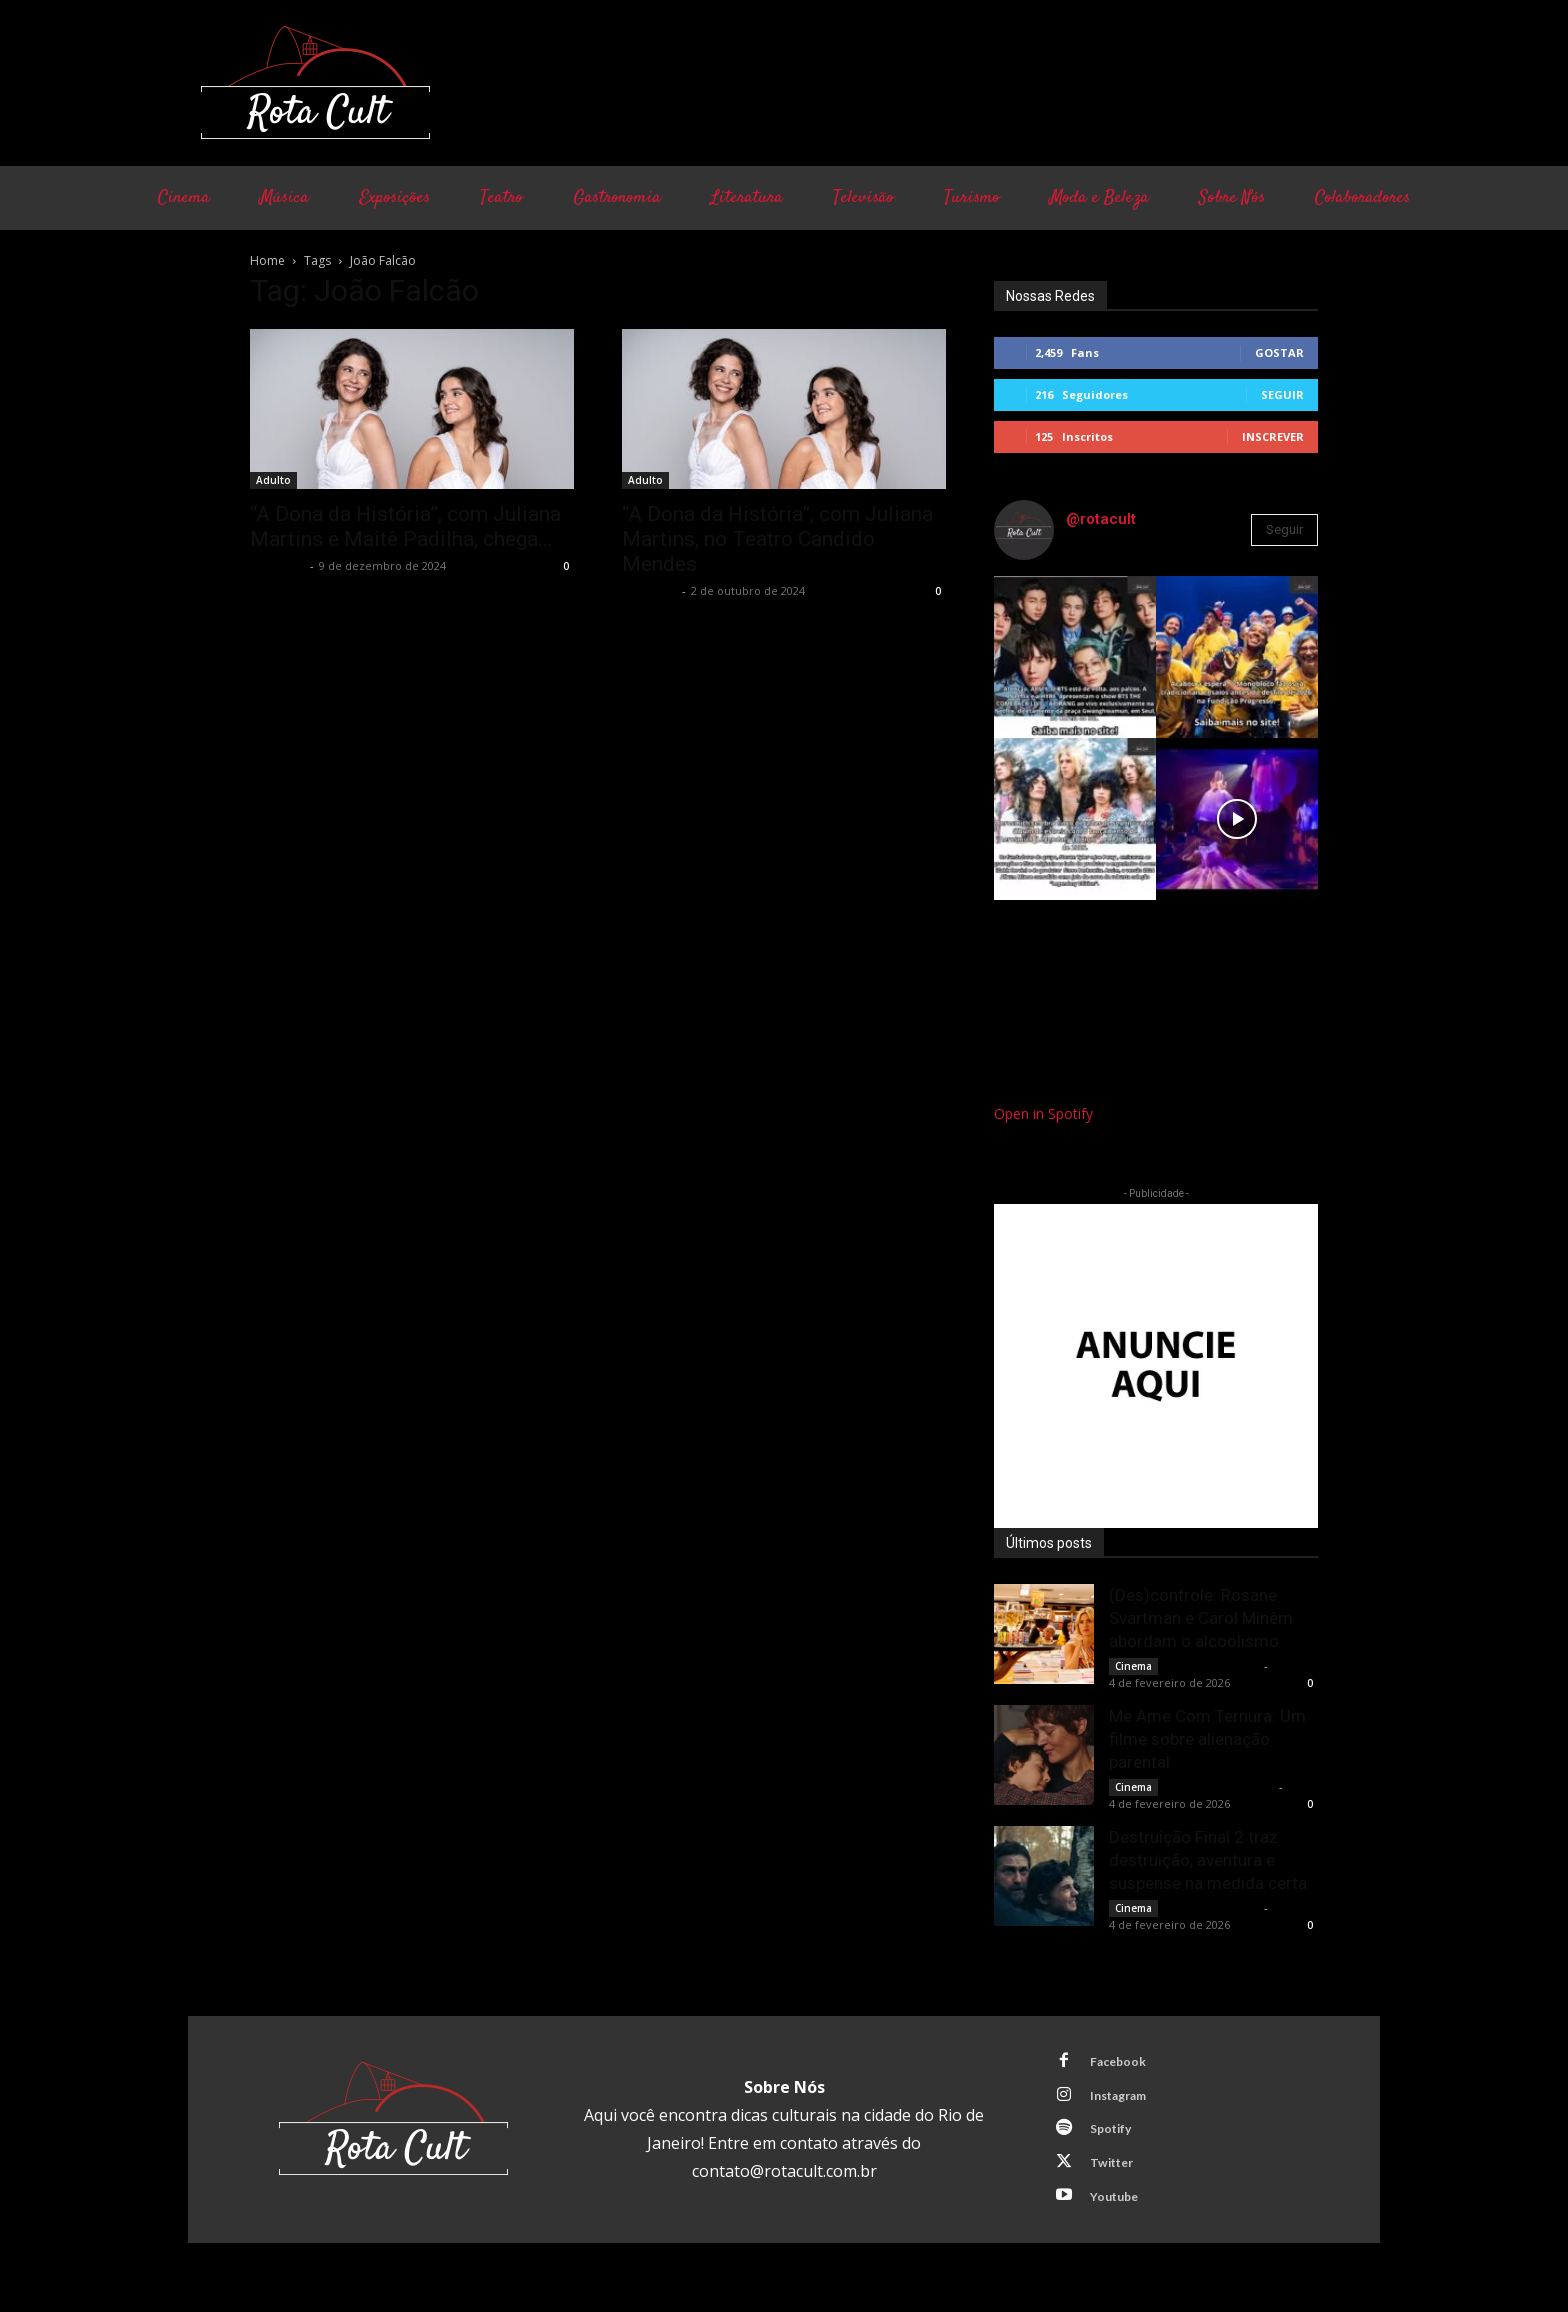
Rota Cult (277, 565)
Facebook (1123, 2063)
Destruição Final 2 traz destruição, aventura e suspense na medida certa (1208, 1860)
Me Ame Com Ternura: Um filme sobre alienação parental (1207, 1739)
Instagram (1125, 2100)
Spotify (1116, 2137)
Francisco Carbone (1220, 1786)
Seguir (1282, 394)
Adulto (273, 480)
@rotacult (1101, 519)
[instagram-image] (1075, 657)
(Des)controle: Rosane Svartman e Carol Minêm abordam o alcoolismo (1201, 1618)
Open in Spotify (1043, 1113)
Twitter (1117, 2174)
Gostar (1279, 352)
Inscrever (1273, 436)
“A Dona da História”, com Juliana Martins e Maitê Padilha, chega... (405, 526)
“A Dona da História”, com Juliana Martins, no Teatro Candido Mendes (777, 539)
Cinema (1133, 1666)
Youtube (1119, 2211)
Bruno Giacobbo (1212, 1665)
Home (267, 260)
